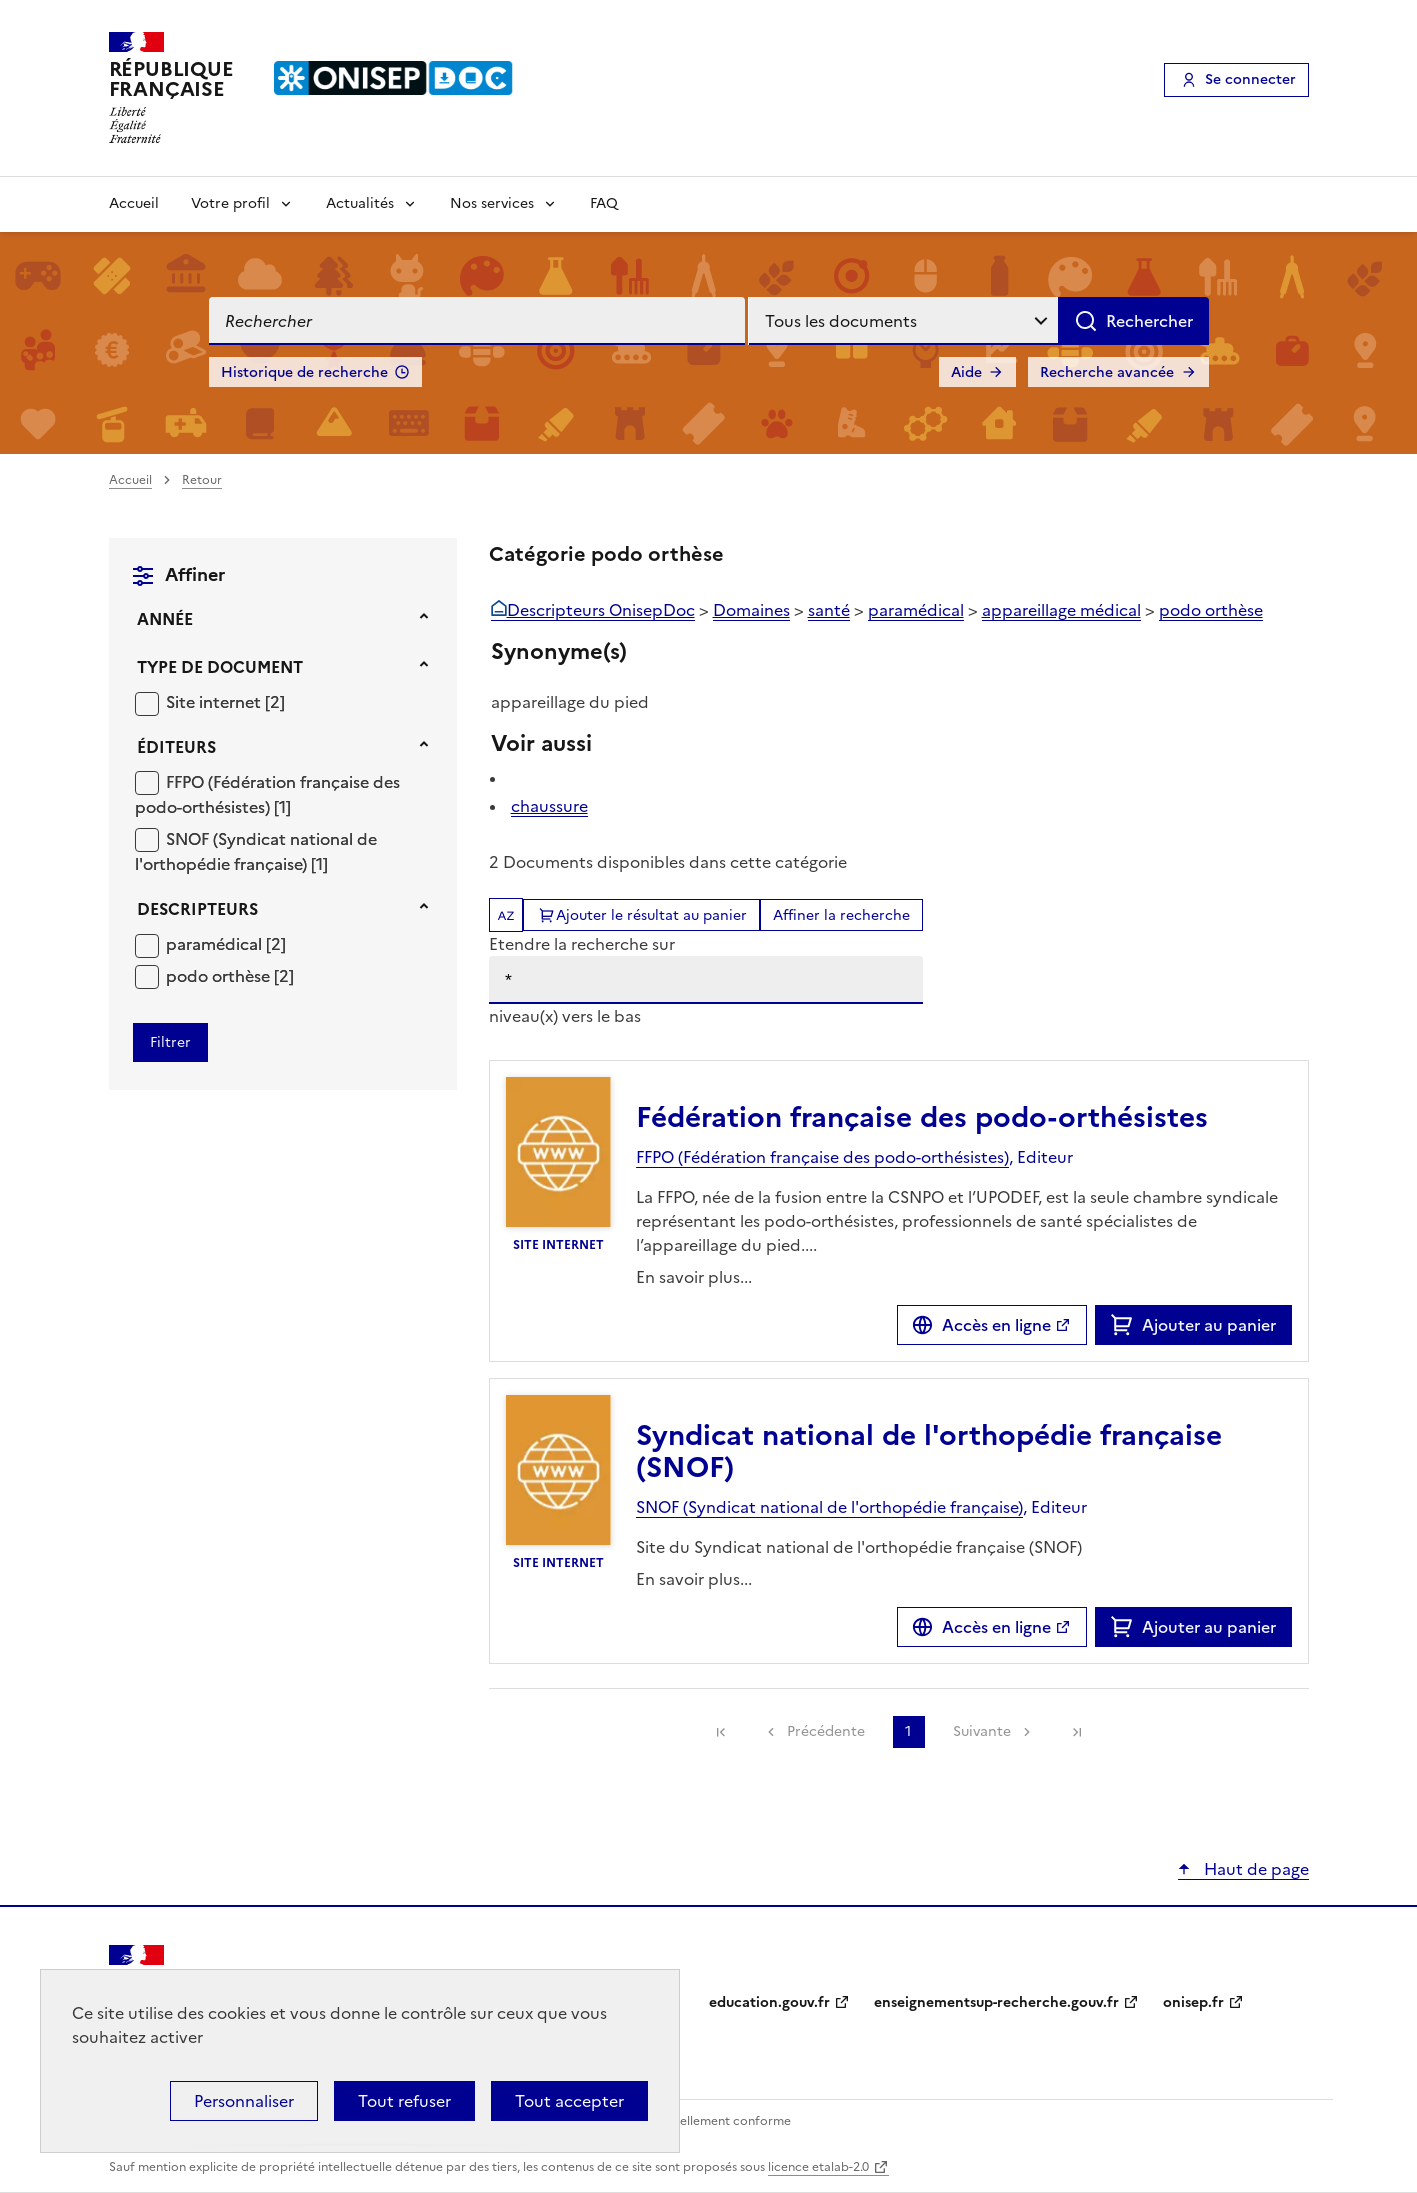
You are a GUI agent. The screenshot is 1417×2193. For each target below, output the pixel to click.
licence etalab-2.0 (818, 2167)
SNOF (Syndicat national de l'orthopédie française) (256, 852)
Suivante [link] (982, 1731)
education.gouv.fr (769, 2002)
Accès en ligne (996, 1325)
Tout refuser (404, 2101)
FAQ (604, 203)
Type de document (220, 667)
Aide (966, 372)
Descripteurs (197, 909)
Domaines (751, 610)
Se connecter (1250, 79)
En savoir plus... (694, 1277)
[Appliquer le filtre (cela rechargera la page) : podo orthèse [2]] (230, 975)
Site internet (215, 702)
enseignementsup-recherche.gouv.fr (996, 2002)
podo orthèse (220, 976)
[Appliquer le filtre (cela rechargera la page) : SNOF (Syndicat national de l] (256, 851)
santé (829, 610)
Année (165, 619)
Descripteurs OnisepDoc (601, 610)
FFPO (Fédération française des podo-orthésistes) (267, 795)
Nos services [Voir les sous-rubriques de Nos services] (492, 203)
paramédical (216, 944)
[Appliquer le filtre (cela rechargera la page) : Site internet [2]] (225, 701)
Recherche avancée (1107, 372)
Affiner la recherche (841, 915)
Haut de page (1254, 1869)
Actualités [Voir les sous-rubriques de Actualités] (360, 203)
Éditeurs (176, 747)
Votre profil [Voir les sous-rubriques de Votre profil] (230, 203)
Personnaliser (244, 2101)
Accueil (134, 203)
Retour (202, 480)
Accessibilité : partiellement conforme (681, 2121)
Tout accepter (569, 2101)
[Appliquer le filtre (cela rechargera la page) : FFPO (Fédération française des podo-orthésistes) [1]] (267, 794)
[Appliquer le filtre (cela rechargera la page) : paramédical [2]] (226, 943)
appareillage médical (1061, 610)
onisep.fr (1193, 2002)
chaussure (549, 806)
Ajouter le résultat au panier (651, 915)
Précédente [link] (826, 1731)
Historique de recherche (304, 372)
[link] (721, 1732)
